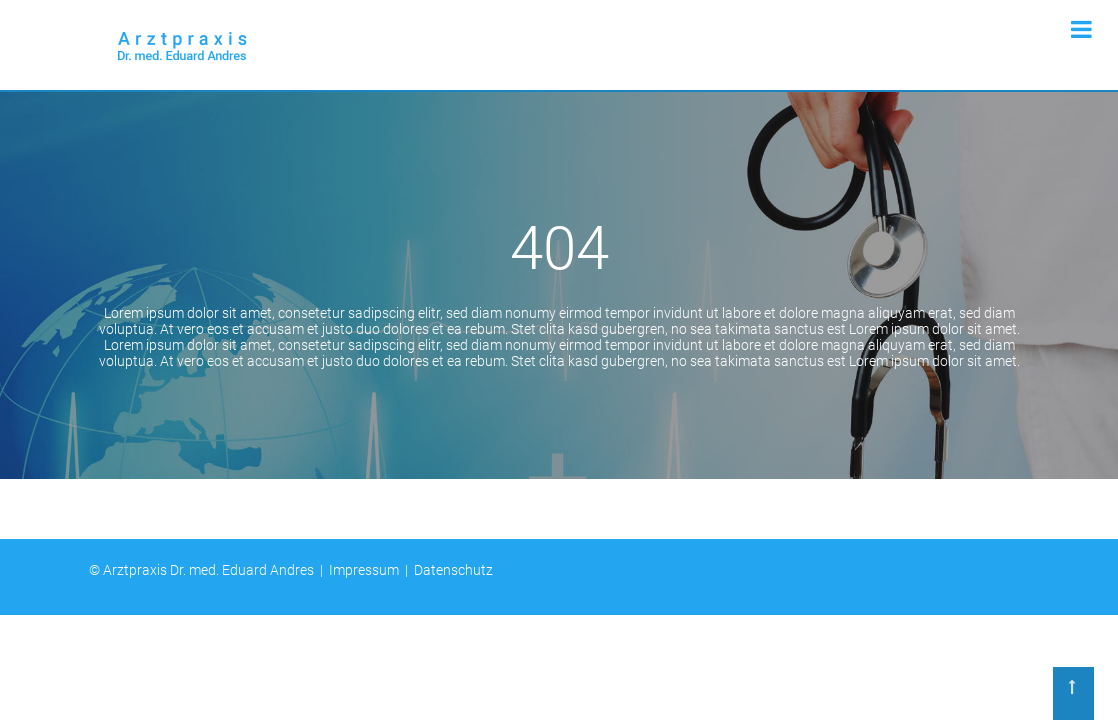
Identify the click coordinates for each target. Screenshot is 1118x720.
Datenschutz (453, 570)
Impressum (364, 570)
